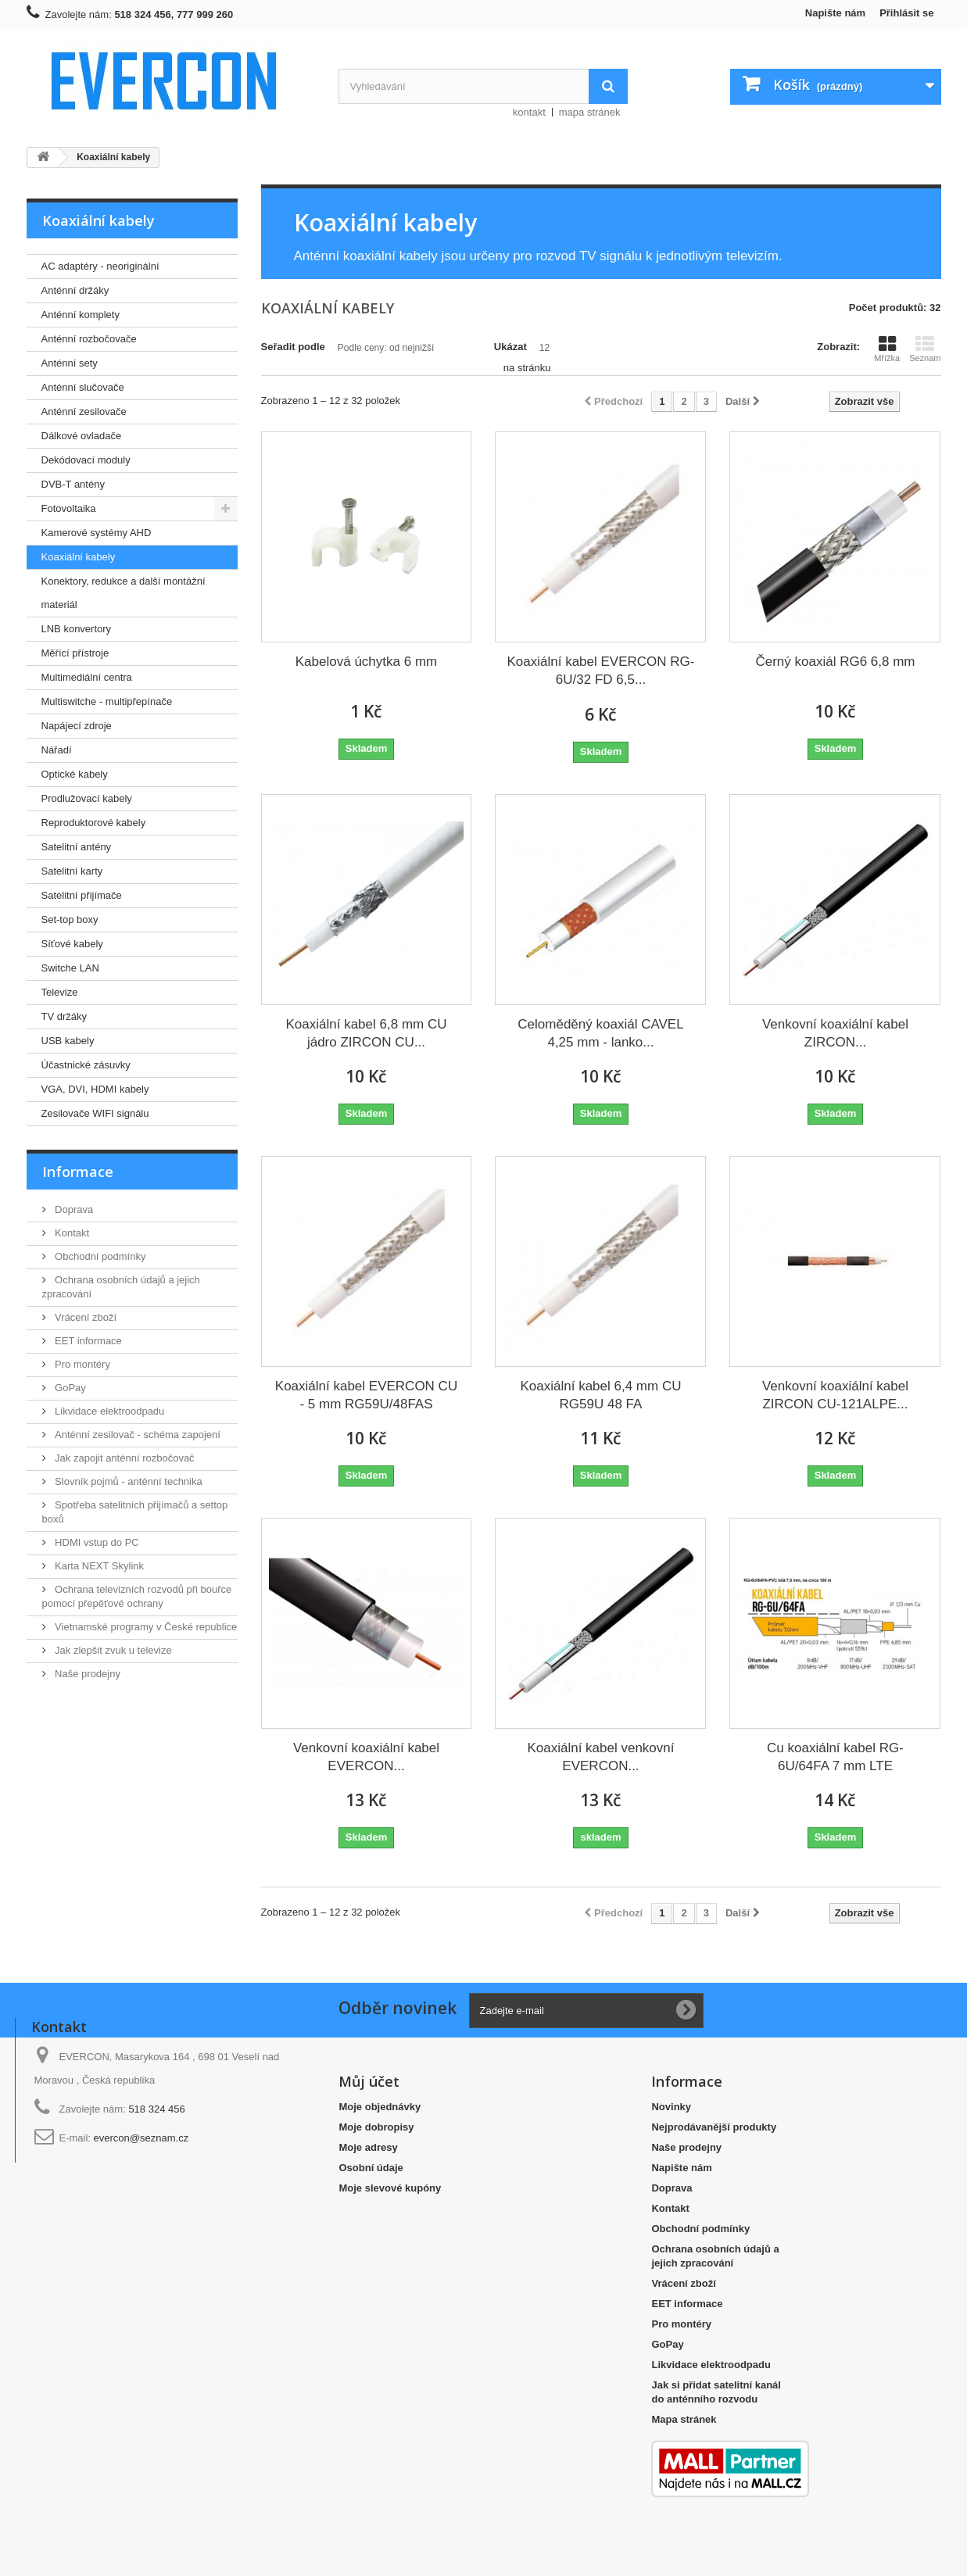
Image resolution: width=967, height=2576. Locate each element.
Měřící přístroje (75, 653)
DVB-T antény (73, 484)
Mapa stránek (683, 2419)
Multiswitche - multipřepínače (107, 701)
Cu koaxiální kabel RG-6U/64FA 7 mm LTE (835, 1757)
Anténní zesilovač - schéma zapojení (136, 1434)
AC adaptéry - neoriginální (100, 266)
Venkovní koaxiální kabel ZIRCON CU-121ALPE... (835, 1395)
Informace (77, 1171)
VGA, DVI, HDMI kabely (95, 1089)
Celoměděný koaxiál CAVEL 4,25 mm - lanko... (600, 1033)
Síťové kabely (72, 944)
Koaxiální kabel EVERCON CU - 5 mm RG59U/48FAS (366, 1395)
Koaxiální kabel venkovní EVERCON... (600, 1757)
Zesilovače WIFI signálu (95, 1113)
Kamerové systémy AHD (96, 532)
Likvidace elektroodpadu (108, 1411)
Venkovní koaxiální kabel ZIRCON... (835, 1033)
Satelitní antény (76, 847)
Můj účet (368, 2081)
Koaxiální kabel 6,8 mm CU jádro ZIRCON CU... (366, 1033)
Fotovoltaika (68, 508)
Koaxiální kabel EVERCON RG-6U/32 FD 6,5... (600, 670)
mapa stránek (590, 112)
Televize (59, 992)
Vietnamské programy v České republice (145, 1627)
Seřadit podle (293, 346)
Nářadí (56, 750)
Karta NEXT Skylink (98, 1566)
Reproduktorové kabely (93, 822)
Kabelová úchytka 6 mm (366, 661)
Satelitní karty (72, 871)
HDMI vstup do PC (95, 1542)
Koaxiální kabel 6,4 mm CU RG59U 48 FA (600, 1395)
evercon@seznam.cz (141, 2138)
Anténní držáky (75, 290)
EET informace (87, 1341)
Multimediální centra (86, 677)
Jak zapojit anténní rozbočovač (123, 1458)
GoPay (69, 1388)
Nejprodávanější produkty (713, 2127)
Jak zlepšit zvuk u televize (112, 1650)
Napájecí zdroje (76, 726)
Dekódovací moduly (86, 460)
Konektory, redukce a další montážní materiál (123, 592)
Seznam (924, 349)
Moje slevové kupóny (389, 2188)
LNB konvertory (76, 629)
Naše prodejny (86, 1674)
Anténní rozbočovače (89, 339)
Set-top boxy (69, 919)
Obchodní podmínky (99, 1256)
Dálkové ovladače (81, 436)
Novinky (671, 2107)
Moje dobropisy (376, 2127)
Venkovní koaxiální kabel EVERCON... (366, 1757)
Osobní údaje (370, 2168)
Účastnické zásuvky (86, 1065)
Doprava (73, 1209)
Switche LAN (70, 968)
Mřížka (887, 349)
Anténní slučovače (82, 387)
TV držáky (64, 1016)
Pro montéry (81, 1364)
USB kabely (68, 1040)
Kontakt (71, 1233)
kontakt (529, 112)
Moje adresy (367, 2147)
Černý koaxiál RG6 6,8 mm (835, 661)
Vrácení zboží (84, 1317)
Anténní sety (69, 363)
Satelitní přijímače (81, 895)
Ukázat (510, 346)
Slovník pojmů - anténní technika (127, 1481)
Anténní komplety (80, 314)
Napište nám (835, 13)
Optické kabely (74, 774)
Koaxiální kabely (78, 557)
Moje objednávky (379, 2107)
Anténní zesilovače (84, 411)
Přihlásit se (906, 13)
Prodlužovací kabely (86, 798)
